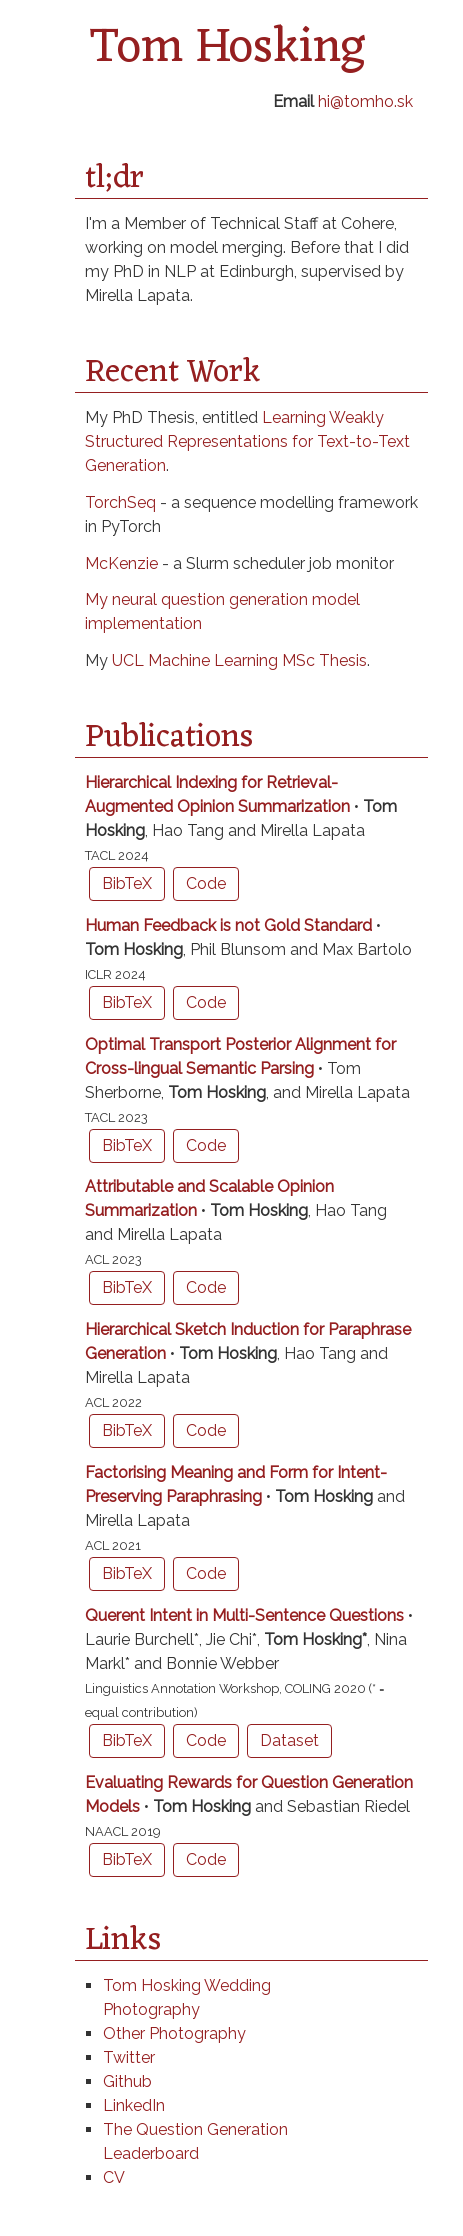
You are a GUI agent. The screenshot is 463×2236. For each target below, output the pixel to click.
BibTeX (127, 883)
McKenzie (121, 563)
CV (114, 2177)
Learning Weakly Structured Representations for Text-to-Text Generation (247, 441)
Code (206, 883)
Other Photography (174, 2033)
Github (127, 2081)
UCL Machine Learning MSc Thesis (239, 660)
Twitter (129, 2057)
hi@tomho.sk (365, 101)
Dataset (289, 1740)
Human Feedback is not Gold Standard (230, 925)
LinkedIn (134, 2105)
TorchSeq (120, 502)
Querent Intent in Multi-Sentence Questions (246, 1615)
